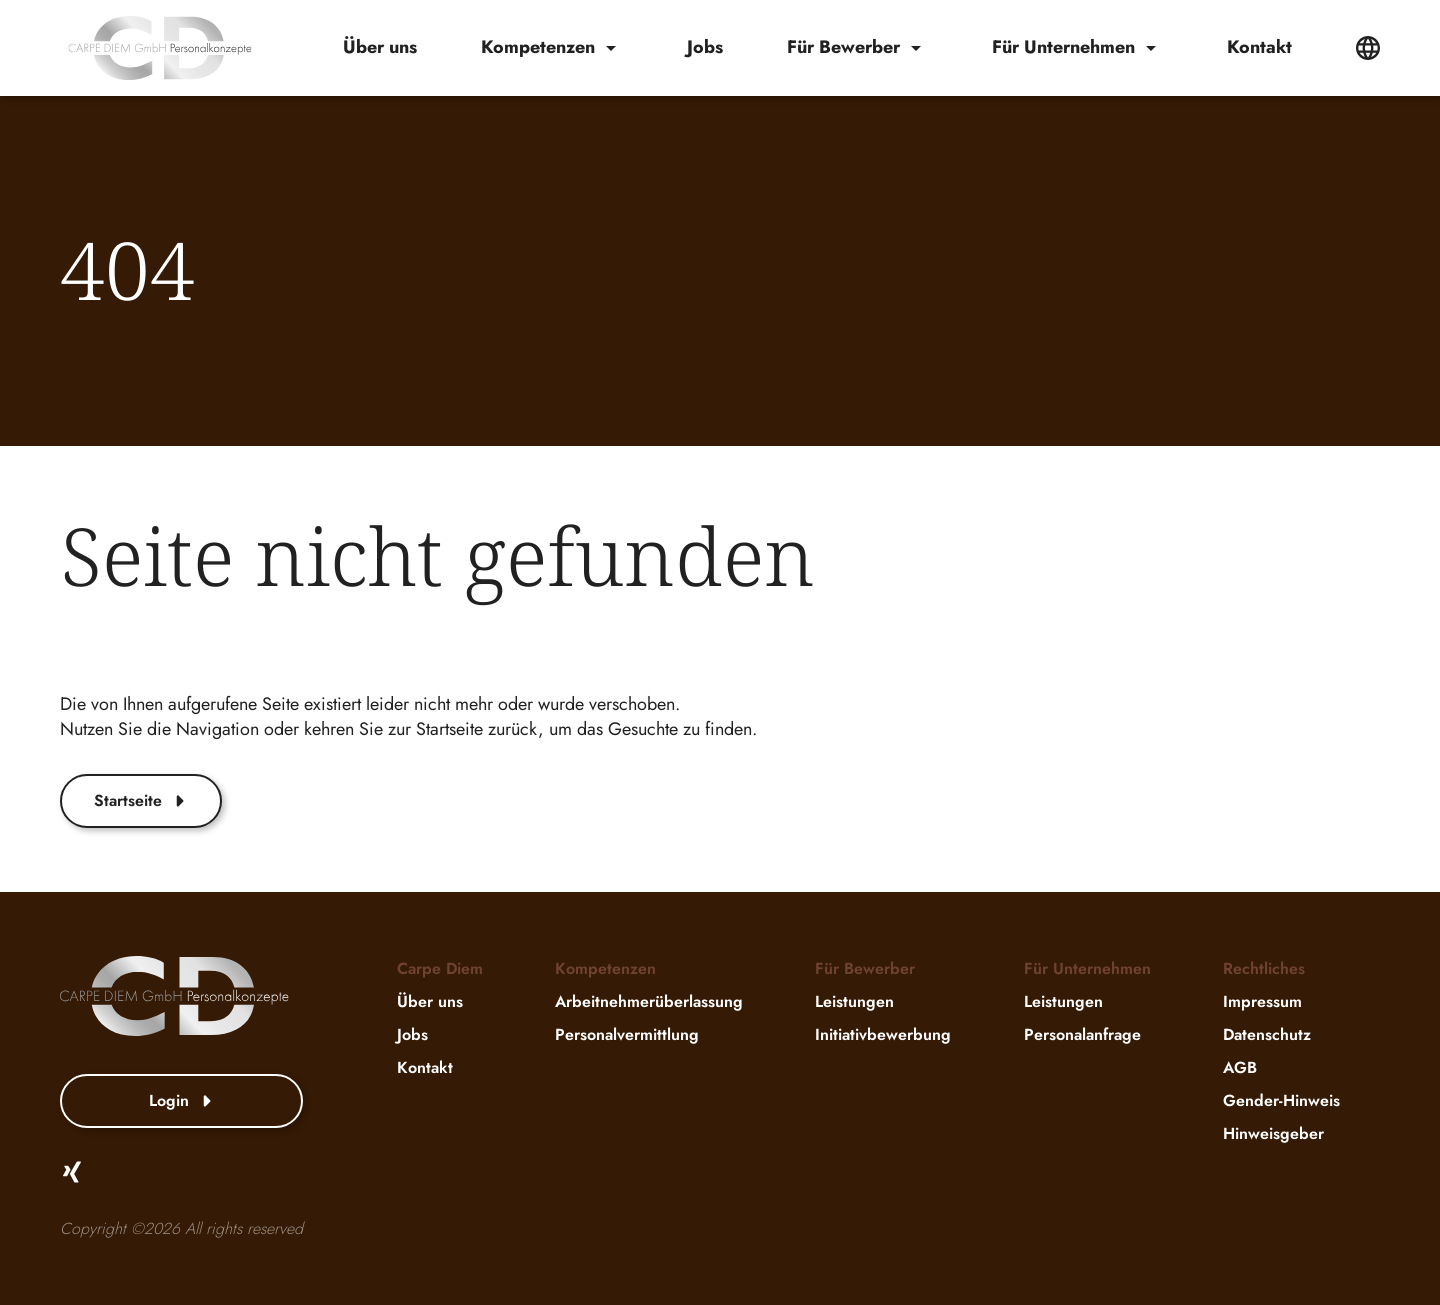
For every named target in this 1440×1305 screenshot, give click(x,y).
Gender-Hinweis (1281, 1100)
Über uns (380, 48)
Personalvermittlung (627, 1034)
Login (182, 1100)
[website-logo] (160, 48)
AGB (1240, 1067)
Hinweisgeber (1273, 1133)
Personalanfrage (1082, 1034)
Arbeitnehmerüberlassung (649, 1001)
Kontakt (1259, 48)
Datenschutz (1267, 1034)
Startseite (141, 800)
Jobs (705, 48)
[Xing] (72, 1172)
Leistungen (854, 1001)
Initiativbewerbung (883, 1034)
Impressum (1262, 1001)
